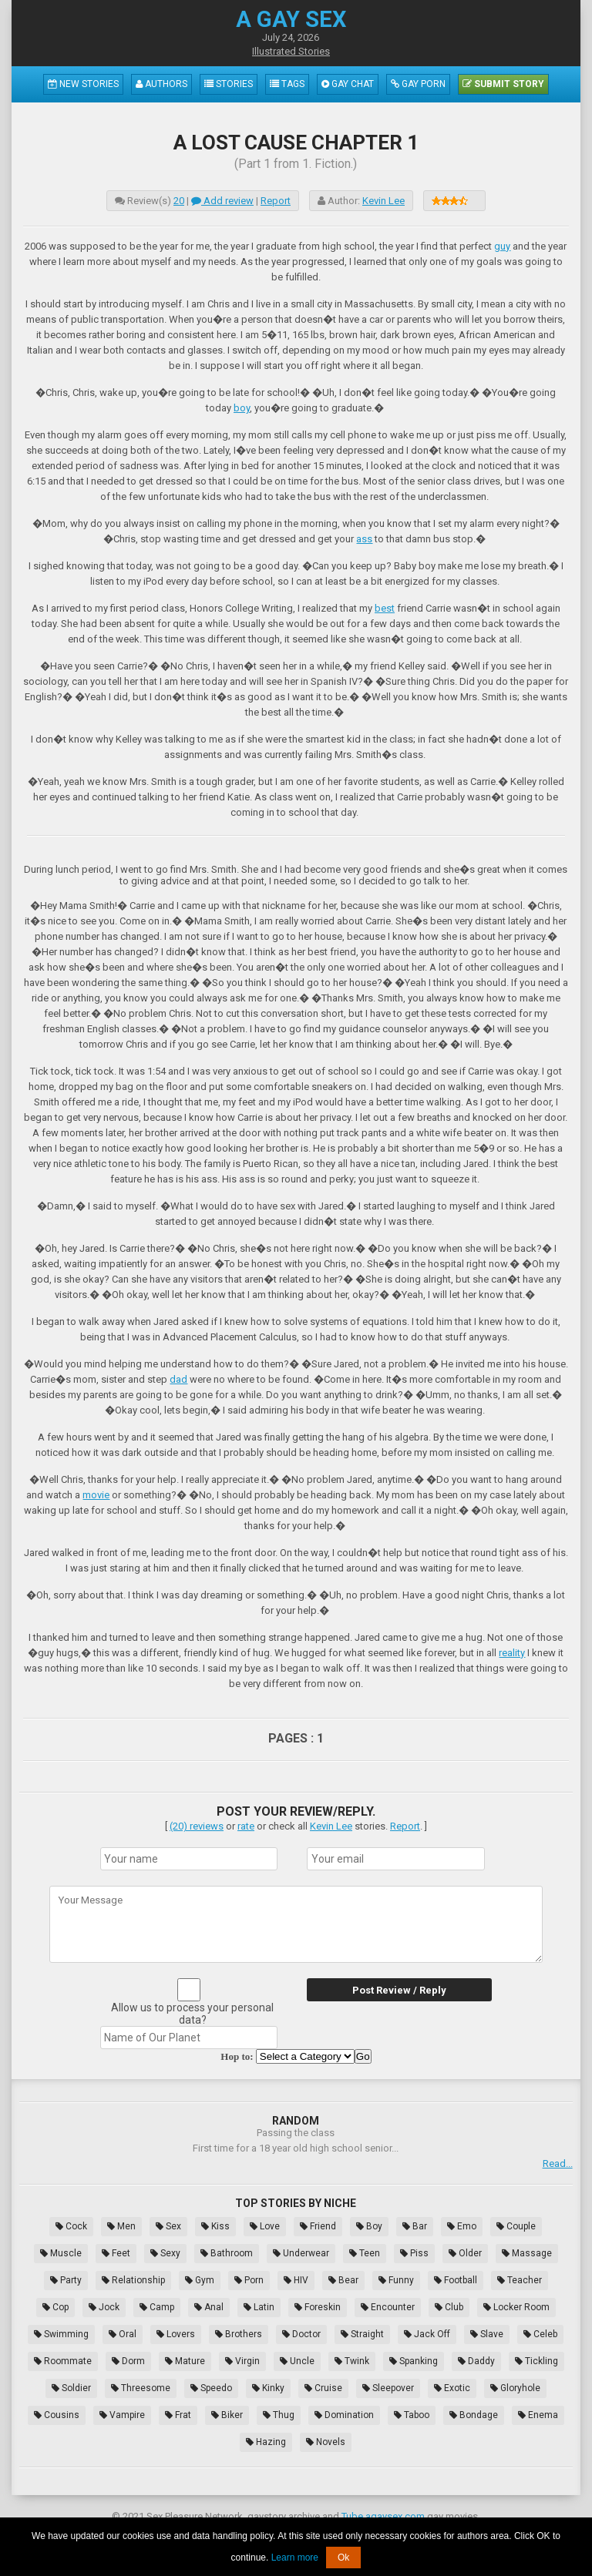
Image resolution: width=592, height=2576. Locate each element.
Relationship (133, 2280)
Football (455, 2280)
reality (512, 1653)
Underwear (301, 2253)
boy (242, 408)
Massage (527, 2253)
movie (95, 1495)
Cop (55, 2307)
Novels (325, 2442)
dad (178, 1379)
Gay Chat (347, 84)
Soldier (71, 2388)
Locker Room (516, 2307)
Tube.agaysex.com (383, 2516)
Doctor (301, 2334)
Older (465, 2253)
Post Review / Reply (399, 1990)
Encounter (388, 2307)
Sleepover (388, 2388)
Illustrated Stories (291, 51)
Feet (116, 2253)
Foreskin (317, 2307)
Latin (259, 2307)
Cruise (323, 2388)
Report (276, 200)
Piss (414, 2253)
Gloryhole (515, 2388)
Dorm (128, 2361)
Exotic (452, 2388)
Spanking (413, 2361)
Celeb (540, 2334)
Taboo (411, 2415)
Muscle (61, 2253)
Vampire (122, 2415)
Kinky (268, 2388)
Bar (414, 2226)
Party (66, 2280)
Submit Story (503, 84)
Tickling (536, 2361)
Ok (343, 2557)
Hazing (266, 2442)
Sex (168, 2226)
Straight (362, 2334)
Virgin (242, 2361)
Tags (287, 84)
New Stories (83, 84)
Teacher (519, 2280)
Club (449, 2307)
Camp (157, 2307)
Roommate (63, 2361)
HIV (296, 2280)
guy (502, 246)
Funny (396, 2280)
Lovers (175, 2334)
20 (178, 200)
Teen (364, 2253)
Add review (222, 200)
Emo (461, 2226)
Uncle (297, 2361)
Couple (516, 2226)
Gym (199, 2280)
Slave (486, 2334)
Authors (161, 84)
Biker (227, 2415)
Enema (538, 2415)
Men (121, 2226)
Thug (278, 2415)
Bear (343, 2280)
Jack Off (427, 2334)
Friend (318, 2226)
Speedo (211, 2388)
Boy (369, 2226)
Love (265, 2226)
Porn (249, 2280)
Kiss (215, 2226)
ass (364, 539)
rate (245, 1826)
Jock (104, 2307)
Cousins (56, 2415)
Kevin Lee (383, 200)
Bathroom (226, 2253)
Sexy (165, 2253)
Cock (71, 2226)
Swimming (61, 2334)
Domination (344, 2415)
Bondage (473, 2415)
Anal (209, 2307)
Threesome (140, 2388)
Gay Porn (418, 84)
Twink (352, 2361)
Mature (185, 2361)
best (385, 608)
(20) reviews (197, 1826)
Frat (178, 2415)
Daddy (476, 2361)
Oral (122, 2334)
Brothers (238, 2334)
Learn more (294, 2557)
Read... (558, 2163)
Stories (228, 84)
